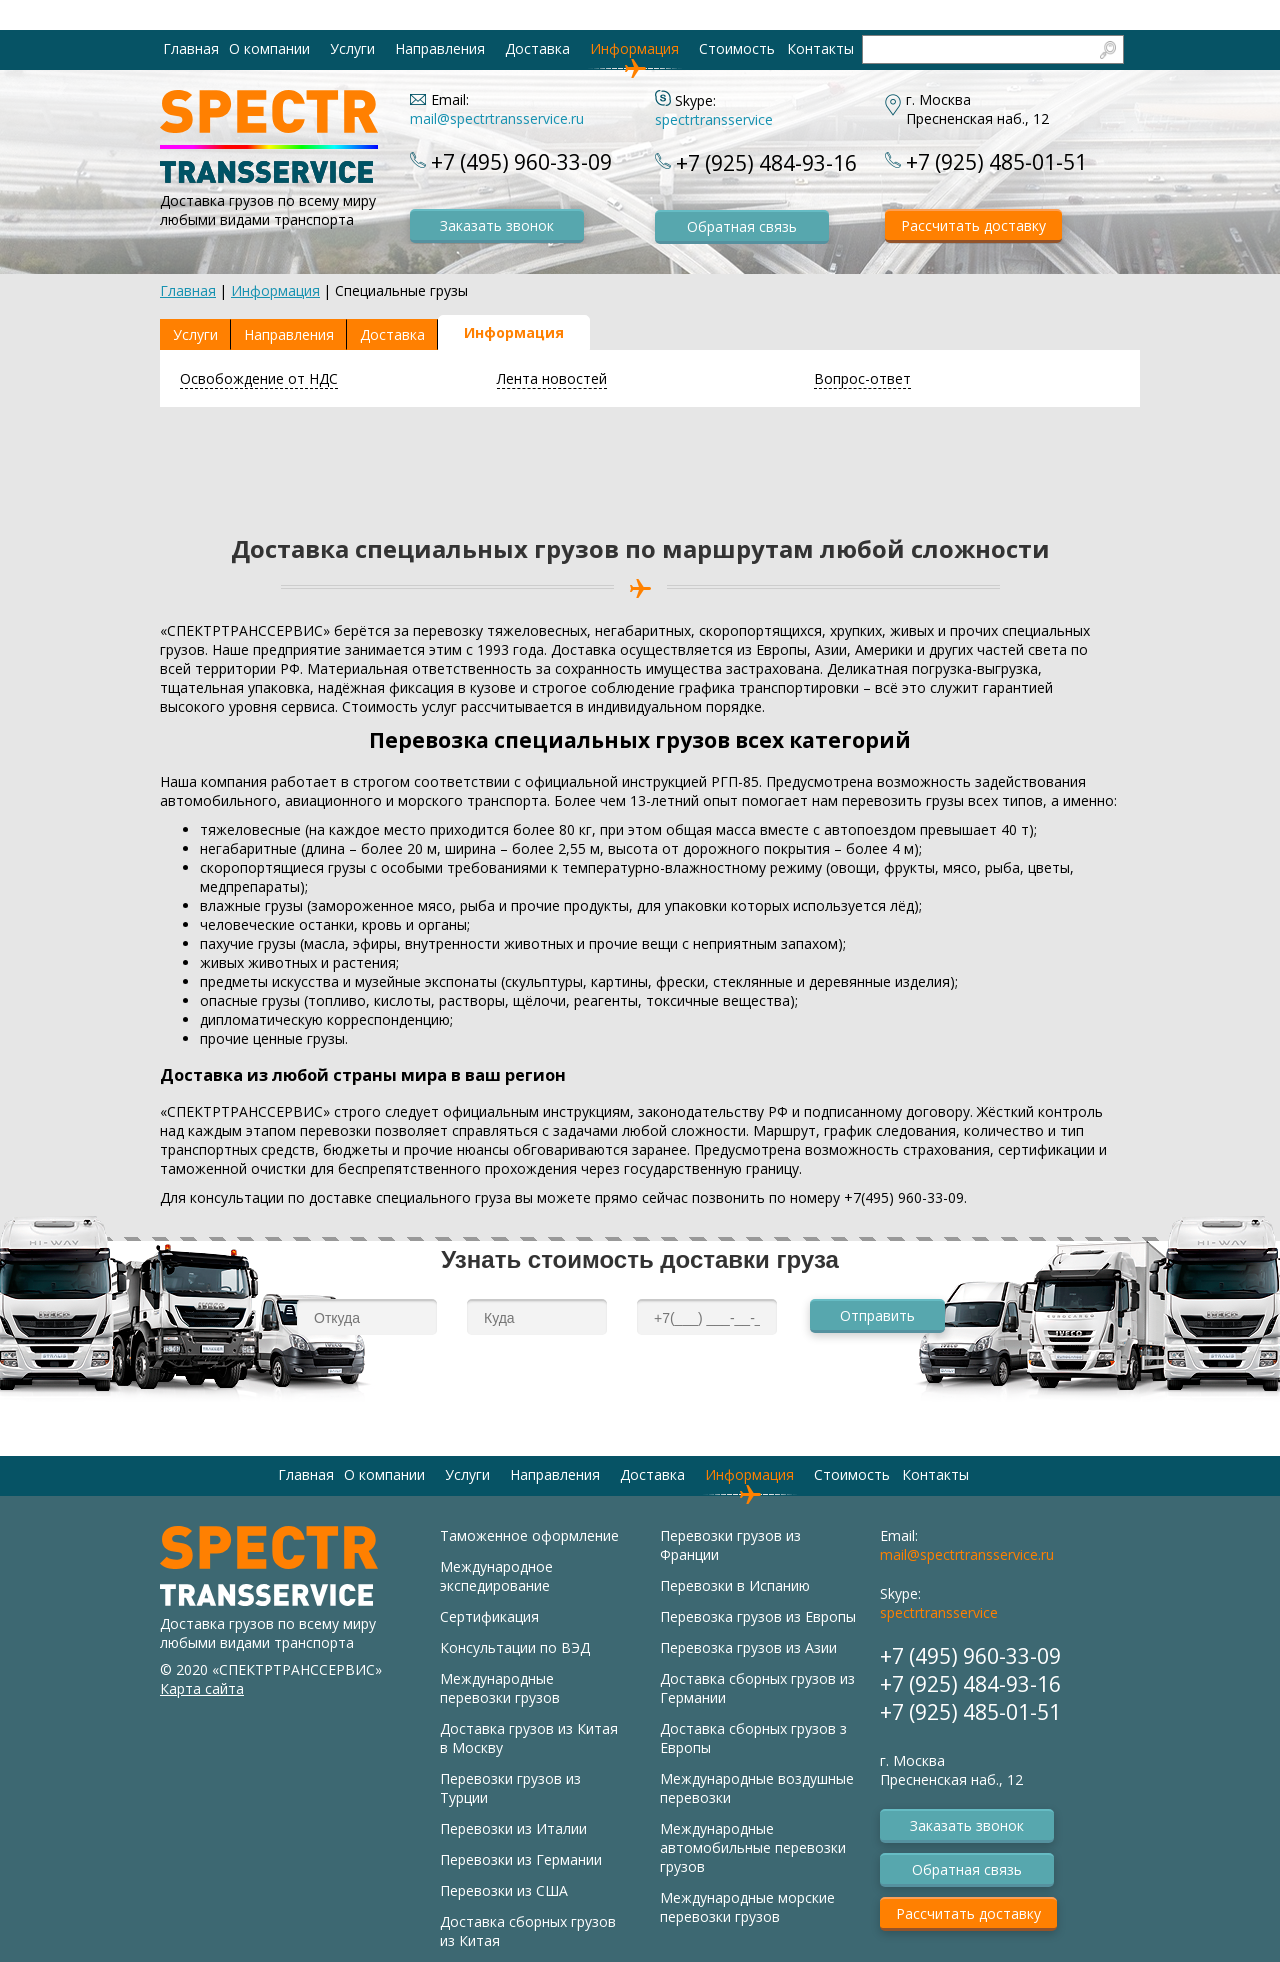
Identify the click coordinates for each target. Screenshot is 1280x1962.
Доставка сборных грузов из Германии (757, 1688)
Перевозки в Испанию (735, 1585)
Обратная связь (742, 226)
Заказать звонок (497, 225)
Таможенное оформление (529, 1535)
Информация (634, 48)
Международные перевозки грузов (500, 1688)
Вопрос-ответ (862, 378)
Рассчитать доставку (973, 225)
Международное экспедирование (496, 1576)
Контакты (820, 48)
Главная (191, 48)
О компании (269, 48)
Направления (440, 48)
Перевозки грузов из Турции (510, 1788)
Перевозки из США (504, 1890)
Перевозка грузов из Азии (748, 1647)
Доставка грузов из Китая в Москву (529, 1738)
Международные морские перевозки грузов (747, 1907)
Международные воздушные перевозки (757, 1788)
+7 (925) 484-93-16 (766, 163)
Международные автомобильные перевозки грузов (753, 1847)
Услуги (352, 48)
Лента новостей (552, 378)
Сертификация (489, 1616)
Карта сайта (202, 1688)
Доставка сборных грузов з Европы (753, 1738)
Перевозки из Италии (513, 1828)
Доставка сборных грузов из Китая (528, 1931)
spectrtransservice (714, 119)
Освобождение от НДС (259, 378)
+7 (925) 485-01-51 (996, 162)
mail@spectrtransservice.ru (497, 118)
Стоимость (737, 48)
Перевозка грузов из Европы (758, 1616)
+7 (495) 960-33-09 (521, 162)
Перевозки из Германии (521, 1859)
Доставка (537, 48)
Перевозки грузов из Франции (730, 1545)
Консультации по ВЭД (515, 1647)
